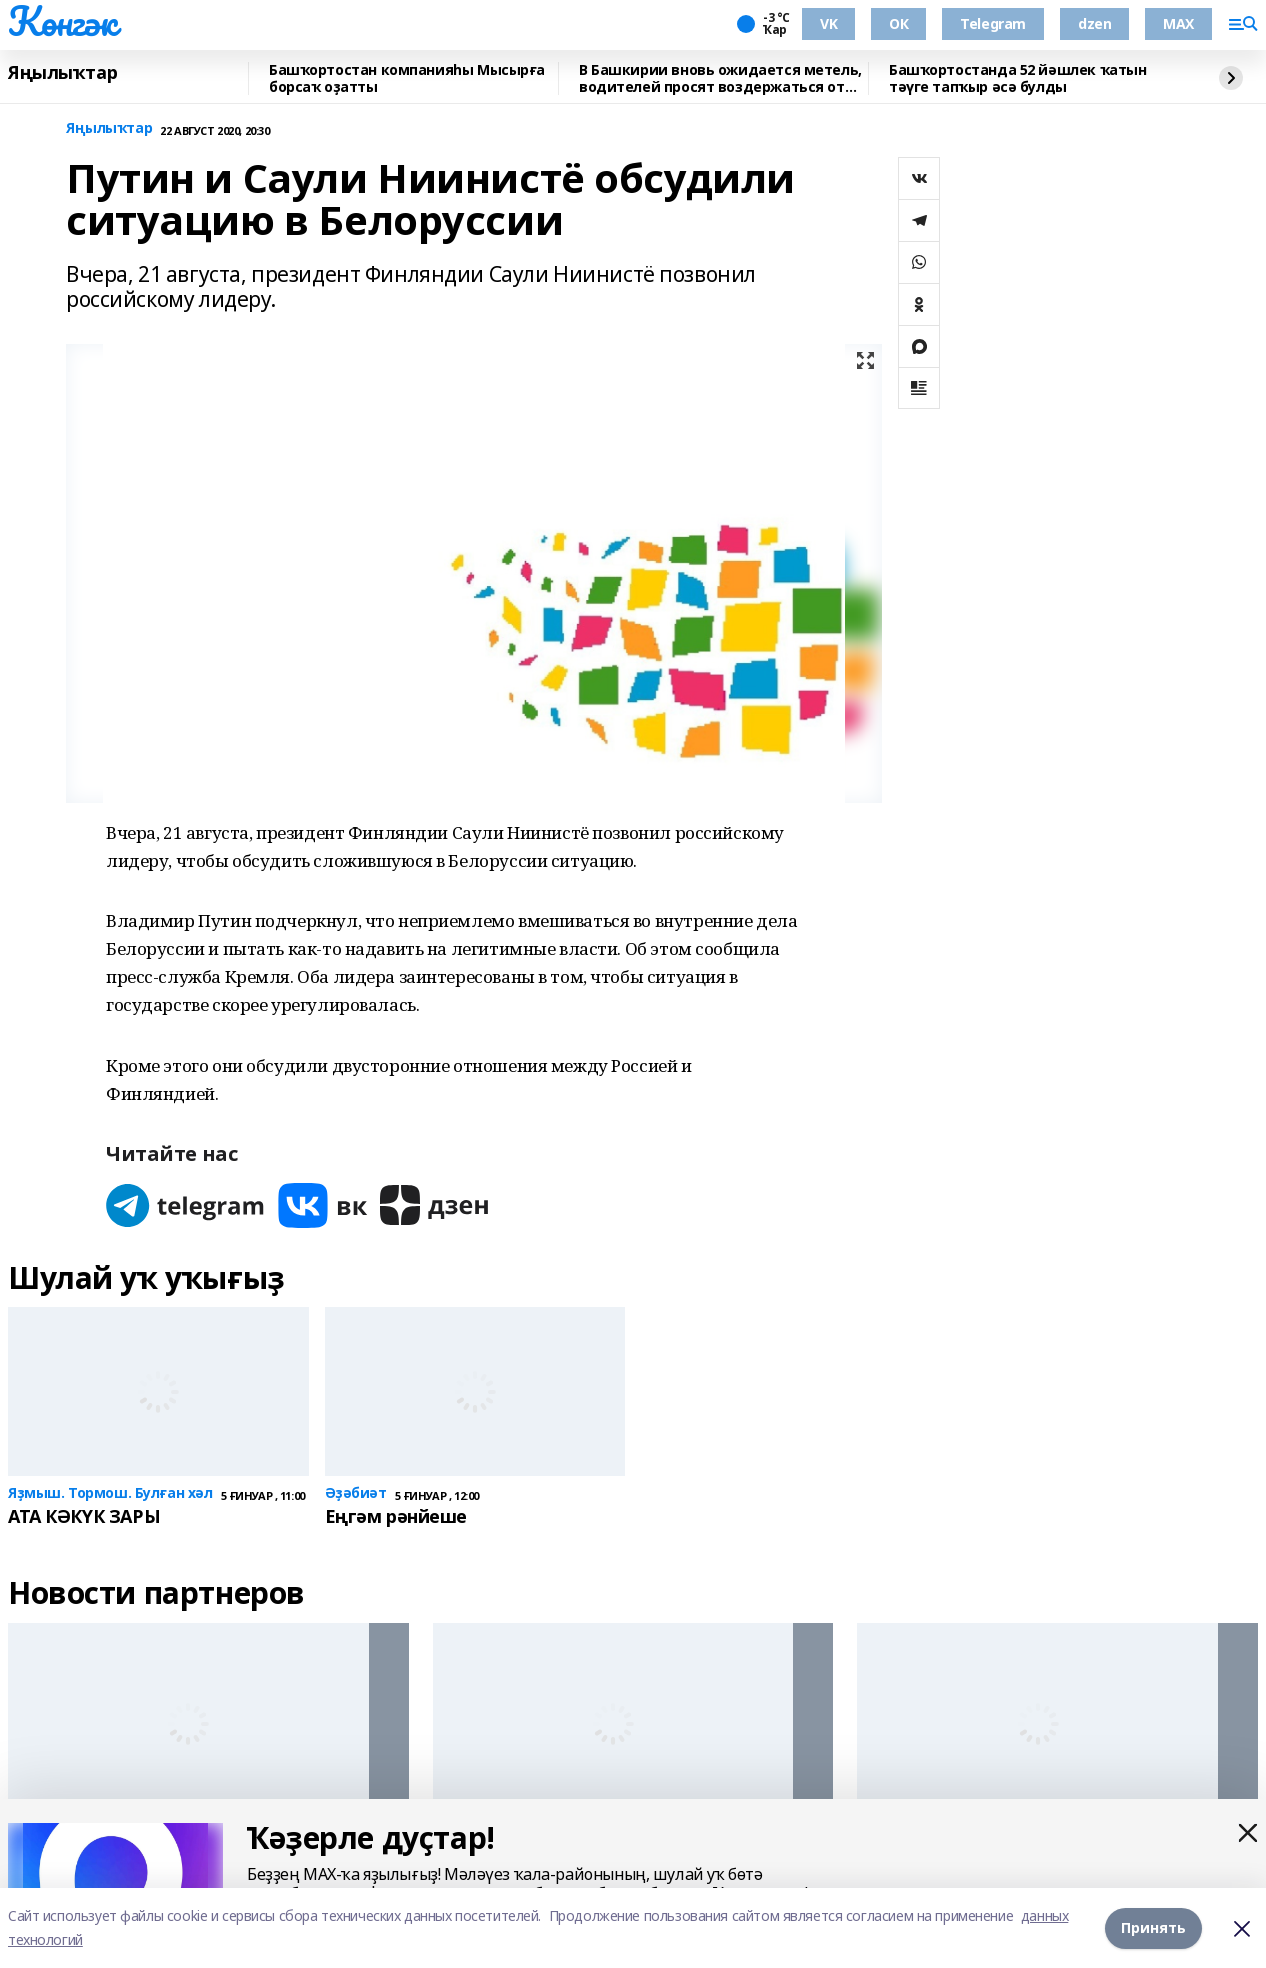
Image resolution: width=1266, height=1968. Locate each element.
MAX (1178, 23)
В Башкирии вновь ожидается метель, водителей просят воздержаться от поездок (720, 78)
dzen (1094, 23)
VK (828, 23)
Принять (1153, 1927)
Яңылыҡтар (62, 73)
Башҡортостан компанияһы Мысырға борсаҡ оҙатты (407, 78)
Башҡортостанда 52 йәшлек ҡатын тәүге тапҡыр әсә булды (1017, 78)
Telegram (993, 23)
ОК (898, 23)
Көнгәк (62, 21)
